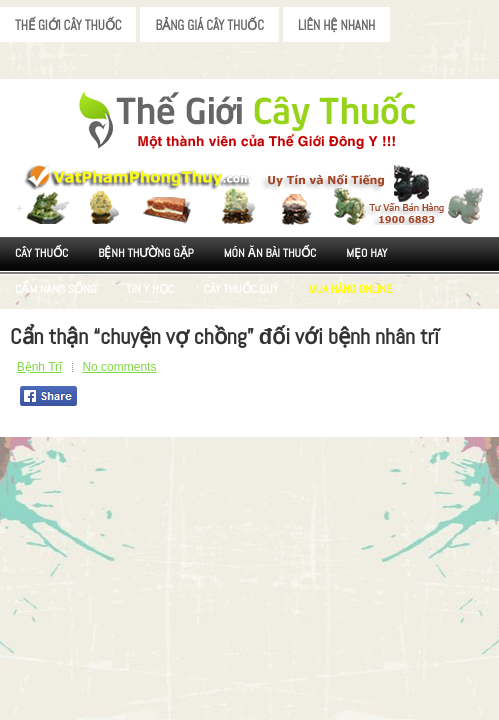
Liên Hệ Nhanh (336, 25)
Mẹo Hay (366, 253)
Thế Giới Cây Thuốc (68, 25)
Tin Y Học (150, 289)
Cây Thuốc (41, 253)
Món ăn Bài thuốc (270, 253)
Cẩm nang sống (55, 289)
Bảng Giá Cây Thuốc (209, 25)
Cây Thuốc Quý (241, 289)
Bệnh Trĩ (40, 367)
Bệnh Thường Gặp (146, 253)
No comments (119, 367)
